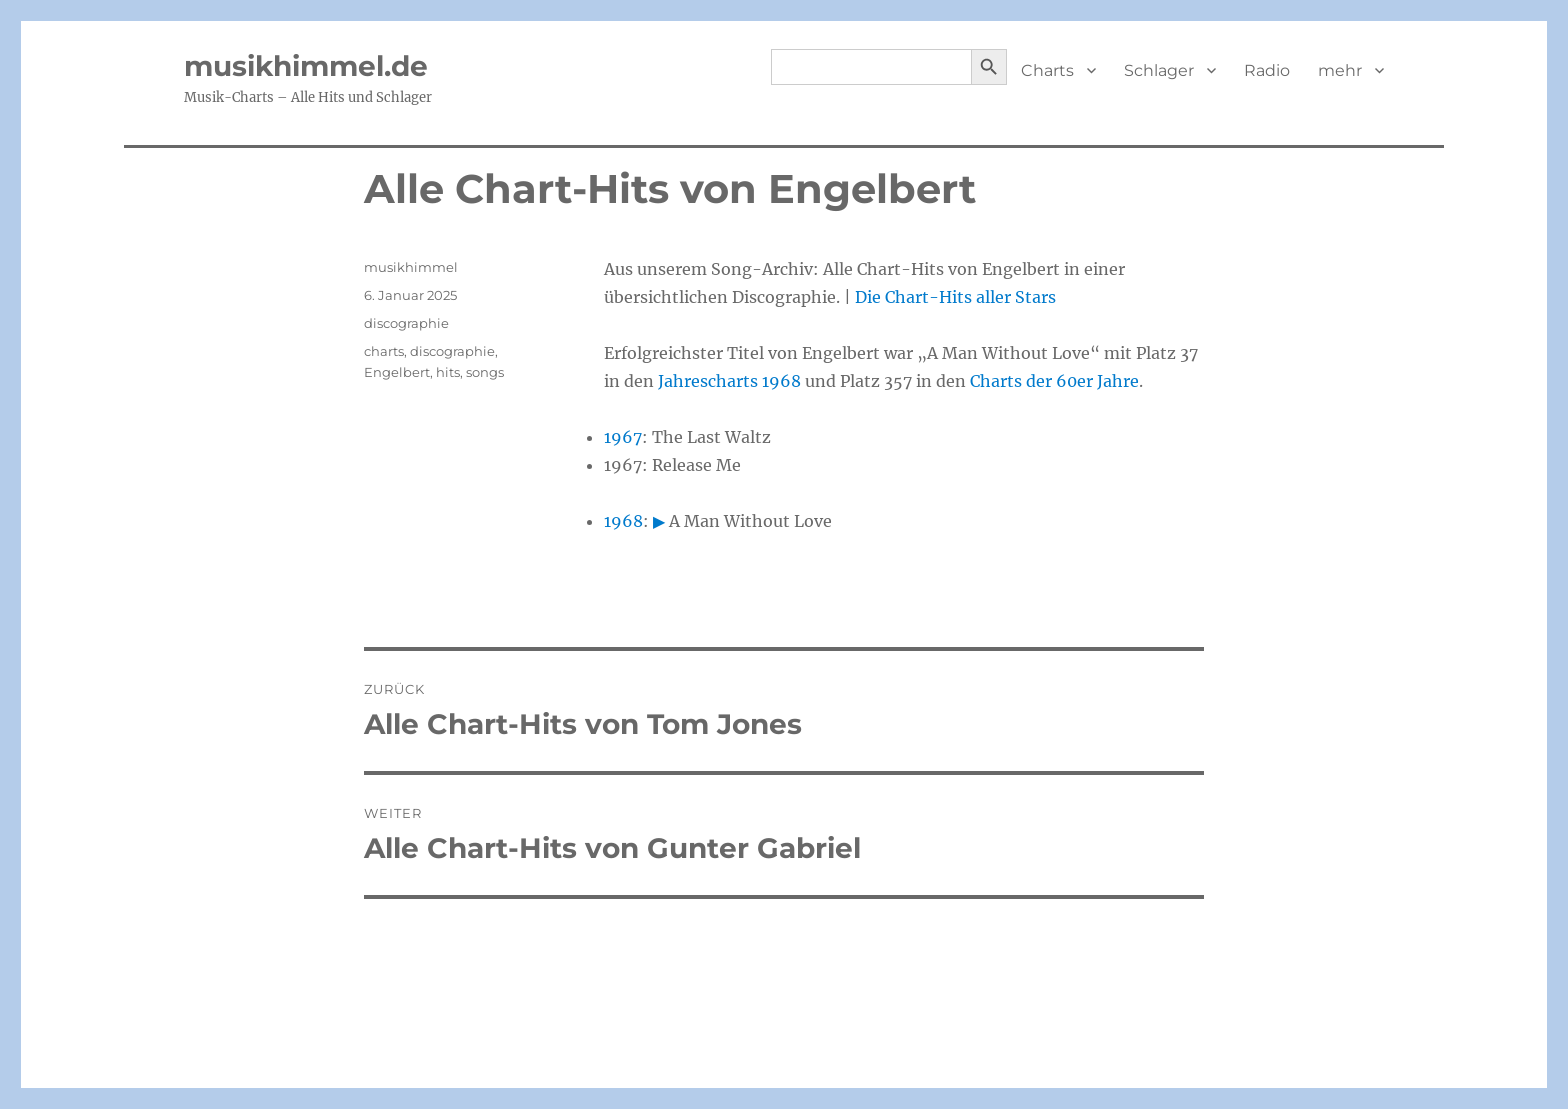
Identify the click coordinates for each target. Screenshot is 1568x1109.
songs (485, 372)
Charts (1047, 70)
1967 (623, 437)
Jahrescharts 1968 (729, 381)
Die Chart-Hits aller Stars (955, 297)
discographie (406, 323)
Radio (1267, 70)
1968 (623, 521)
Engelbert (397, 372)
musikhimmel (411, 267)
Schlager (1159, 70)
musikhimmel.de (306, 66)
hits (448, 372)
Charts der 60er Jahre (1054, 381)
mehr (1340, 70)
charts (384, 351)
